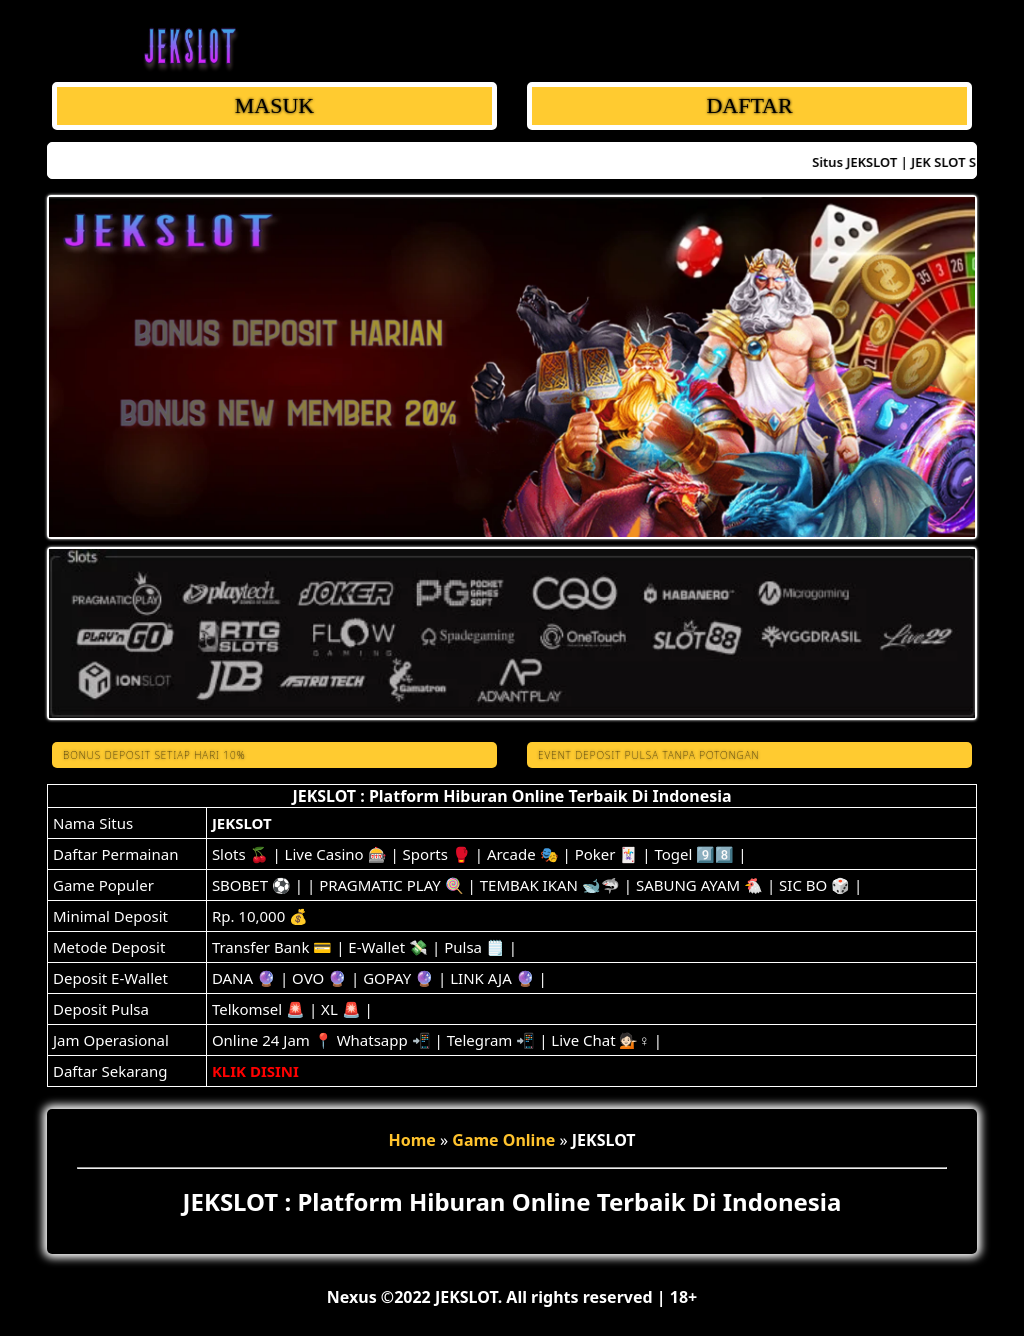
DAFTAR (749, 105)
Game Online (503, 1140)
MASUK (274, 105)
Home (411, 1140)
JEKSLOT (242, 823)
